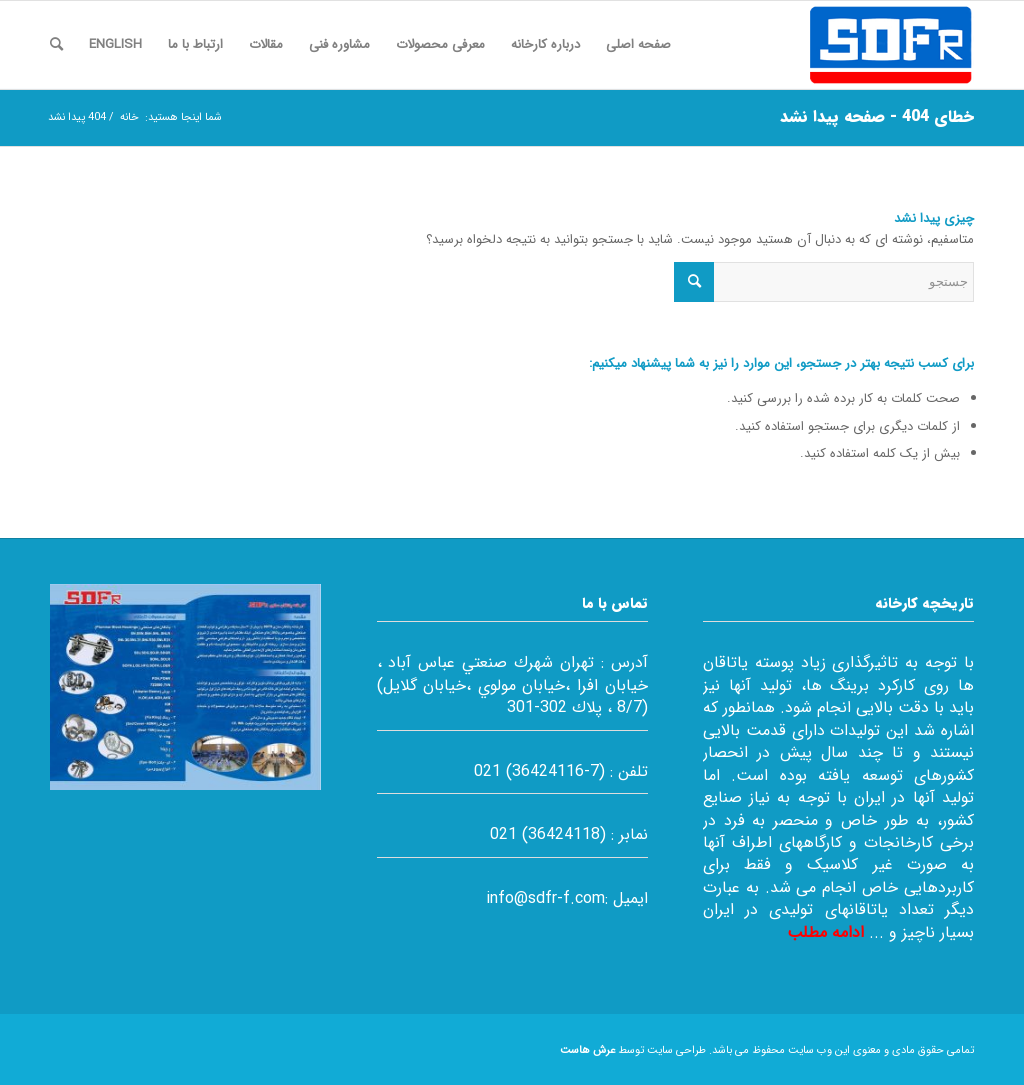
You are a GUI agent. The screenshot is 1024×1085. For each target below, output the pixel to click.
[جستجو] (56, 45)
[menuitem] (638, 45)
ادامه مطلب (825, 932)
